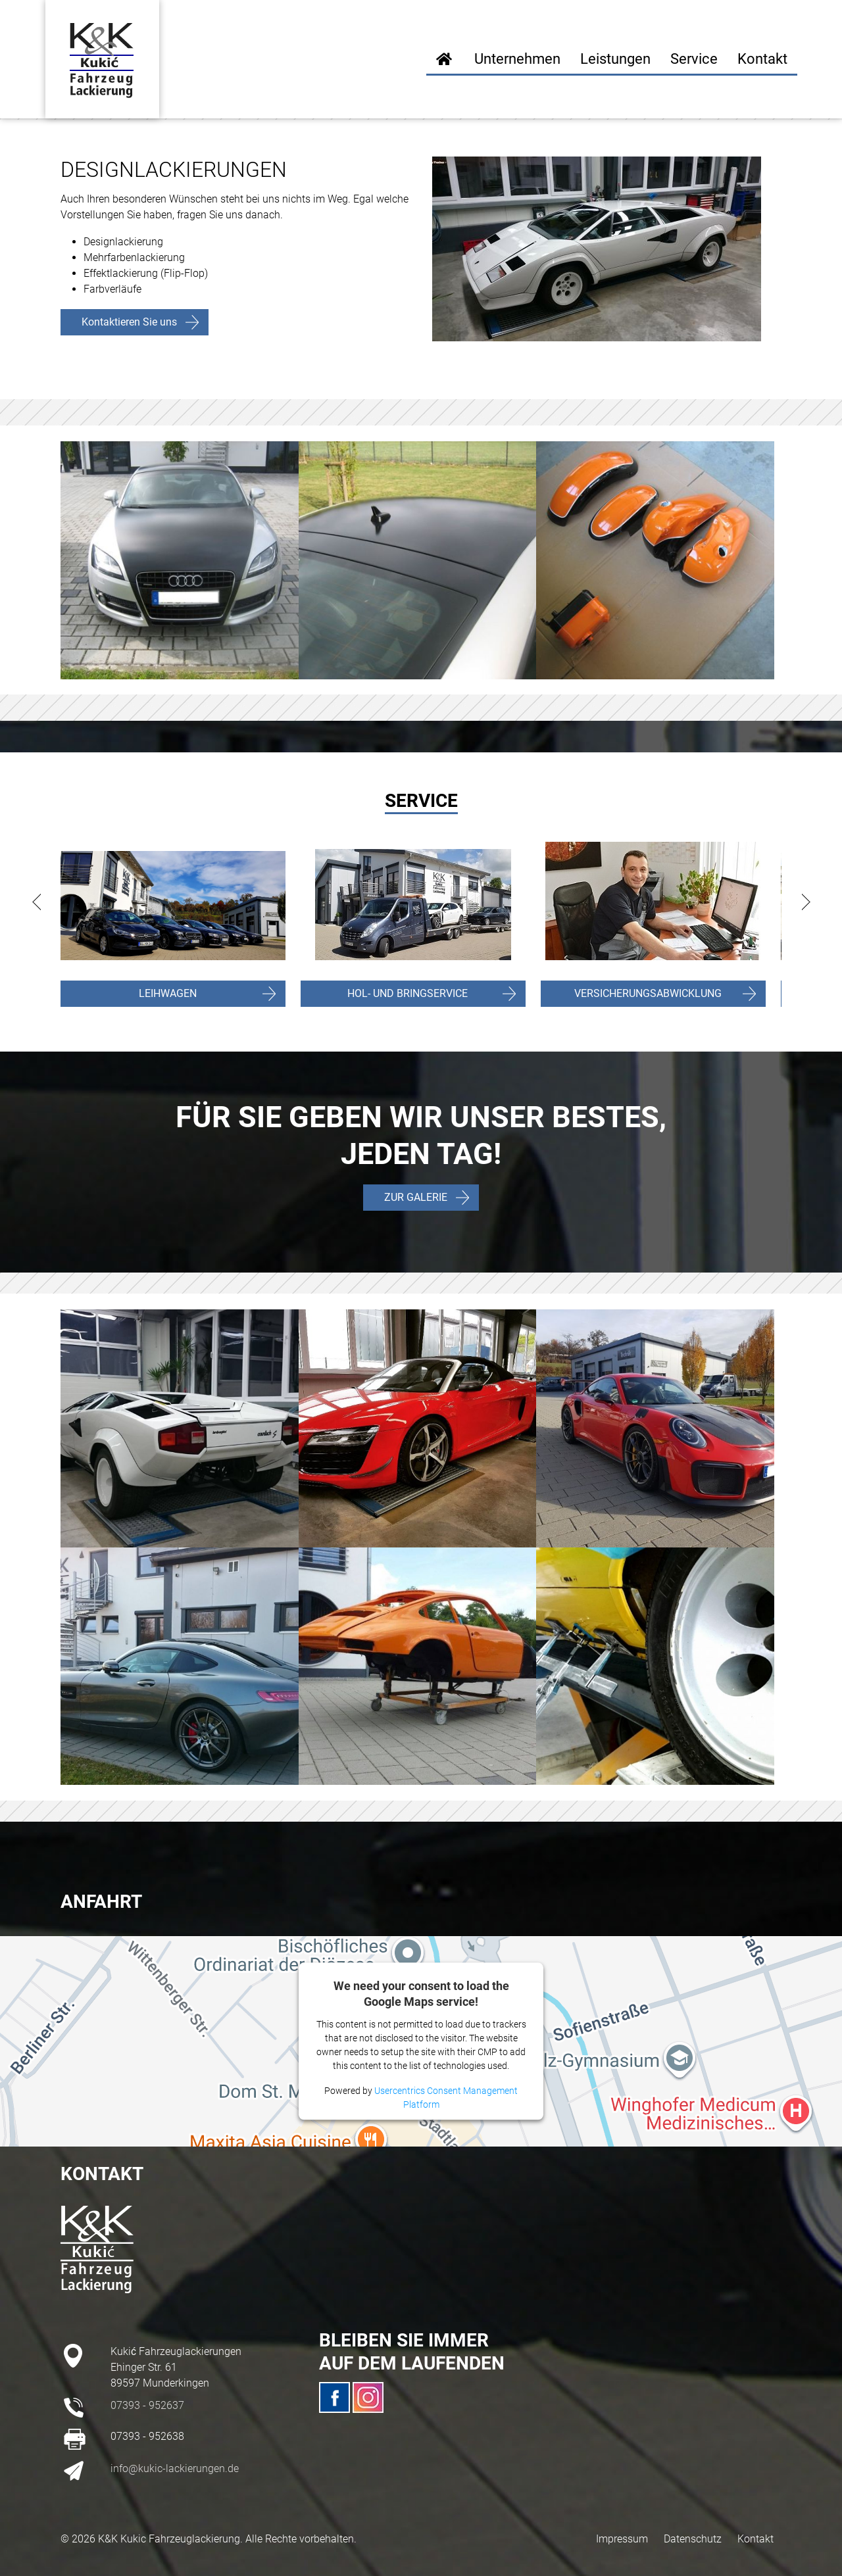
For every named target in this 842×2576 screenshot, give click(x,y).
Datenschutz (693, 2539)
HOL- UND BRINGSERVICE (407, 993)
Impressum (622, 2539)
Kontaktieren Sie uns (129, 322)
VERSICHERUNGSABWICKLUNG (648, 993)
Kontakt (755, 2539)
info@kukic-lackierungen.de (175, 2468)
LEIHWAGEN (168, 993)
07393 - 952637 (147, 2405)
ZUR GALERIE (415, 1197)
